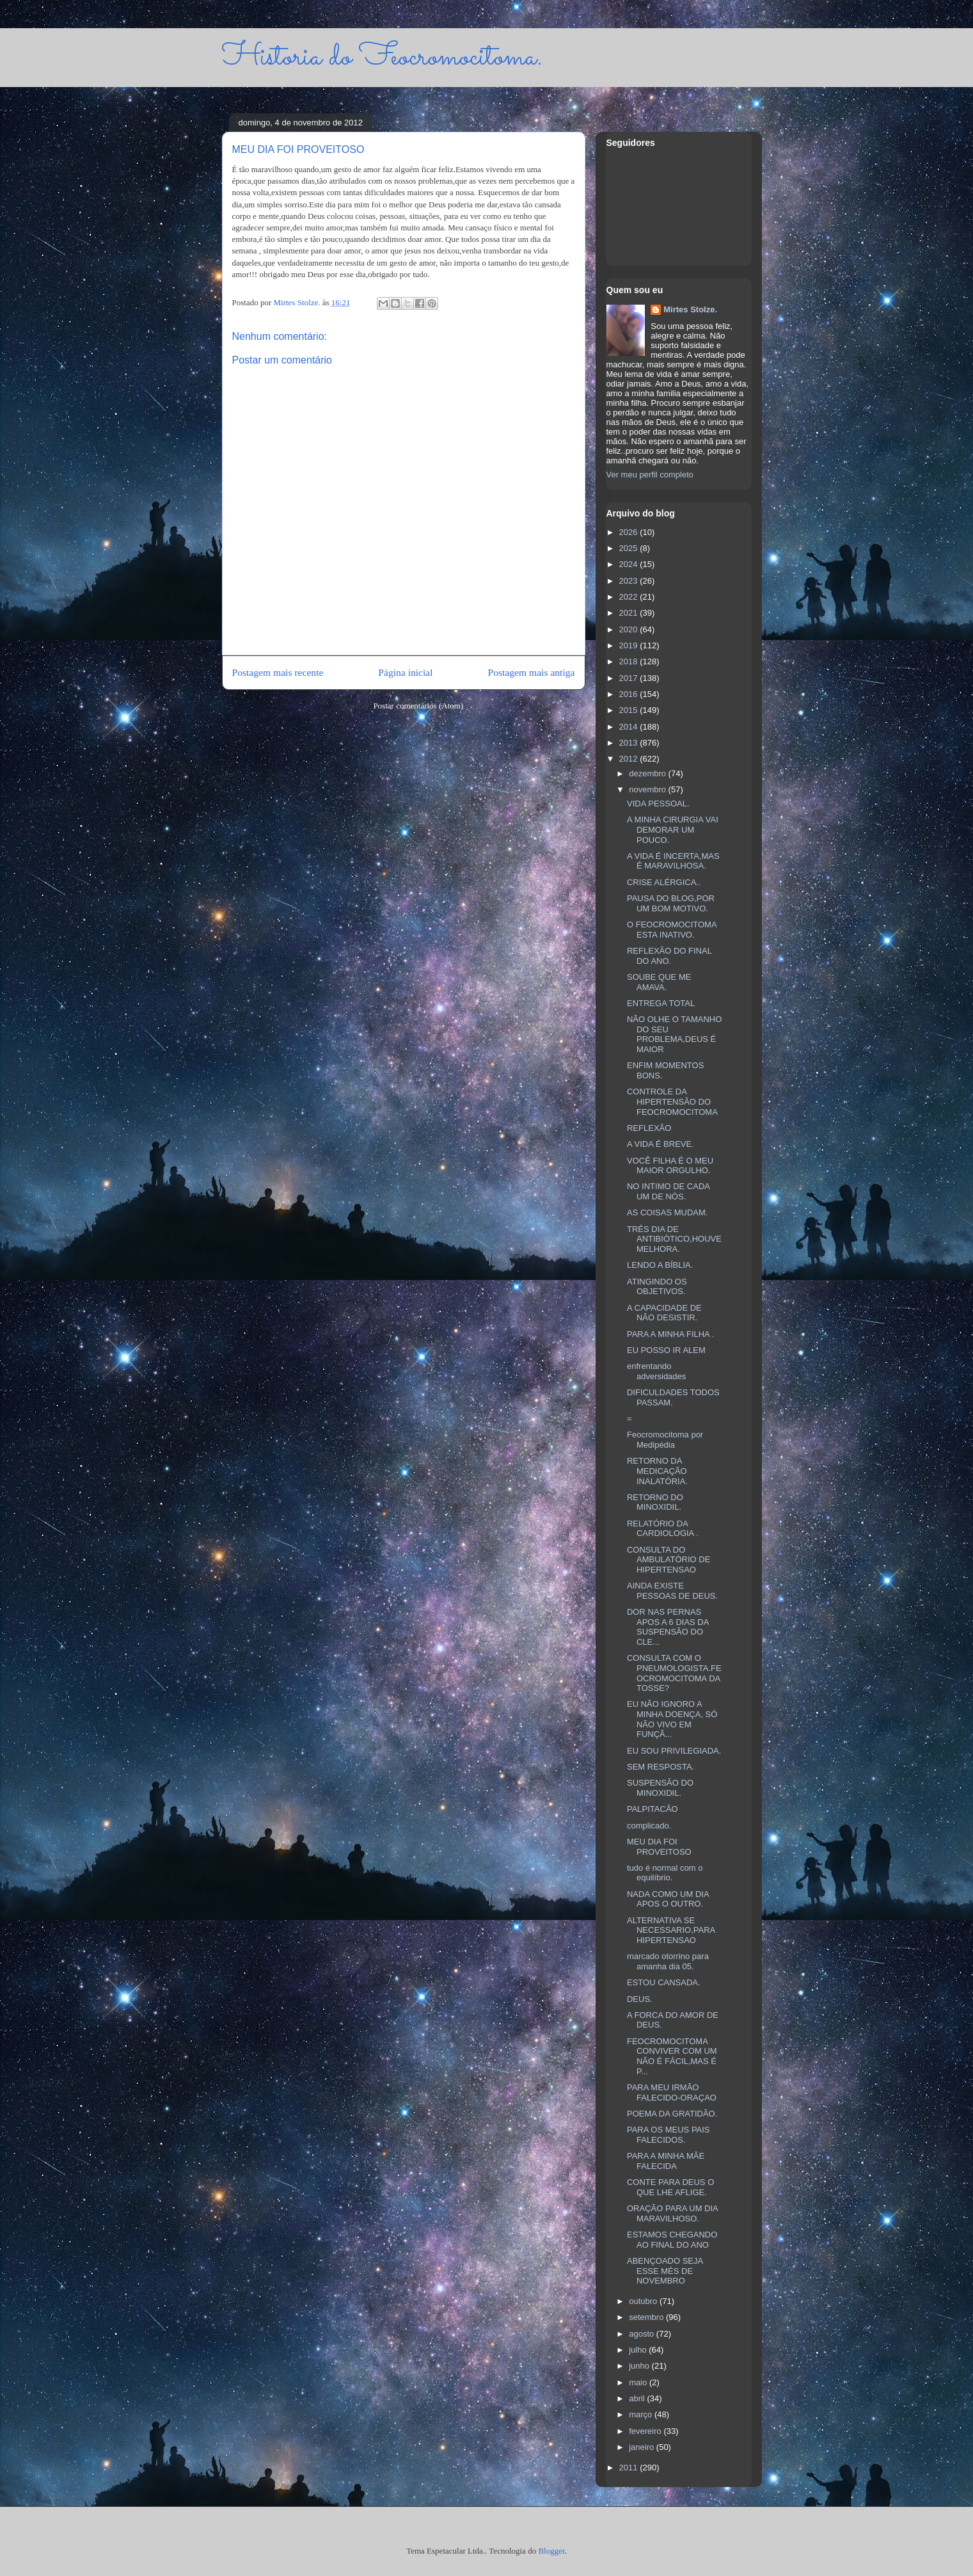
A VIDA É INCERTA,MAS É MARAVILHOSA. (673, 861)
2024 (629, 564)
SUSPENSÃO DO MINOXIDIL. (660, 1788)
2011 (629, 2467)
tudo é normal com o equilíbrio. (665, 1873)
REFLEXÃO (649, 1128)
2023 (629, 581)
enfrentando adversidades (656, 1371)
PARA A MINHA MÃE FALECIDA (665, 2161)
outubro (644, 2301)
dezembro (648, 773)
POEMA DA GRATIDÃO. (672, 2113)
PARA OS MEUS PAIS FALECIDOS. (668, 2135)
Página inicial (405, 672)
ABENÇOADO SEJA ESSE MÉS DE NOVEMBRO (664, 2270)
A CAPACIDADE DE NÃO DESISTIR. (664, 1313)
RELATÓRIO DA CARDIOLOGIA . (663, 1529)
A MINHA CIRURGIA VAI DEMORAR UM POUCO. (672, 829)
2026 (629, 532)
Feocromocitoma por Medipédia (665, 1440)
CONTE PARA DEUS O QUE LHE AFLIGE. (670, 2187)
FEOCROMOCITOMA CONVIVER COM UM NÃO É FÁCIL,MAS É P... (672, 2056)
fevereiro (646, 2431)
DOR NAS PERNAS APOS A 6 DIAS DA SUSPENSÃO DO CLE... (668, 1627)
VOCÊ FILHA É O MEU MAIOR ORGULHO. (670, 1166)
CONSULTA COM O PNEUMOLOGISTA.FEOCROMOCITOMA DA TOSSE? (674, 1673)
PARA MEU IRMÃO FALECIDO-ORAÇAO (671, 2092)
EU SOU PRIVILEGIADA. (674, 1751)
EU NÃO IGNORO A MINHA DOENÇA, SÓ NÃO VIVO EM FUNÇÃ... (672, 1719)
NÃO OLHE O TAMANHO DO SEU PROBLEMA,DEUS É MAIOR (674, 1034)
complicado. (649, 1825)
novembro (648, 789)
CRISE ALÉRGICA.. (664, 882)
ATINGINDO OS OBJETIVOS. (657, 1287)
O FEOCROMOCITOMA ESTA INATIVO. (671, 930)
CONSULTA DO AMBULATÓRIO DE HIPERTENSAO (668, 1559)
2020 (629, 629)
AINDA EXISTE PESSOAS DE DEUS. (672, 1591)
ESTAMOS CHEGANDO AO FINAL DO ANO (672, 2240)
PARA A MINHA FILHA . (670, 1334)
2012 (629, 759)
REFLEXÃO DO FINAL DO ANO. (669, 956)
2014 (629, 727)
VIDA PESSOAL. (658, 803)
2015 (629, 710)
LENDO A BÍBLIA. (660, 1265)
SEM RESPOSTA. (660, 1767)
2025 (629, 548)
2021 (629, 613)
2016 (629, 694)
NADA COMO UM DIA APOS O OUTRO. (668, 1899)
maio (639, 2382)
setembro (647, 2317)
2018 (629, 661)
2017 (629, 678)
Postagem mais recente (278, 672)
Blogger (551, 2551)
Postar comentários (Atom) (418, 705)
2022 (629, 597)
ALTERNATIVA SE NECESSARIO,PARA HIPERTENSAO (671, 1930)
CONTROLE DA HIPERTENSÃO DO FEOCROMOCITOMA (672, 1101)
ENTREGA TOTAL (661, 1003)
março (641, 2414)
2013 (629, 743)
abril (638, 2398)
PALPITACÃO (652, 1809)
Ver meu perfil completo (650, 474)
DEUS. (640, 1999)
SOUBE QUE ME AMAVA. (659, 982)
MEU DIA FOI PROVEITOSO (659, 1847)
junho (640, 2366)
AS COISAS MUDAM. (667, 1212)
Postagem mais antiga (531, 672)
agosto (642, 2334)
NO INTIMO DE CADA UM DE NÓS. (668, 1191)
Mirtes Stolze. (690, 309)
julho (639, 2350)
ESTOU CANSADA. (663, 1982)
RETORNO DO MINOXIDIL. (655, 1502)
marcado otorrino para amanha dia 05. (668, 1961)
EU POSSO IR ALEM (666, 1350)
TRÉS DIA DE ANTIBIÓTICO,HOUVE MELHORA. (674, 1239)
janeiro (642, 2447)
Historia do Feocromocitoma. (382, 57)
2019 (629, 645)
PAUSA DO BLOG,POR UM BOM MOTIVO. (671, 903)
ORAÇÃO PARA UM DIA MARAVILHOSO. (672, 2213)
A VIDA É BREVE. (660, 1144)
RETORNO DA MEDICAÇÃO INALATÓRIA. (657, 1470)
